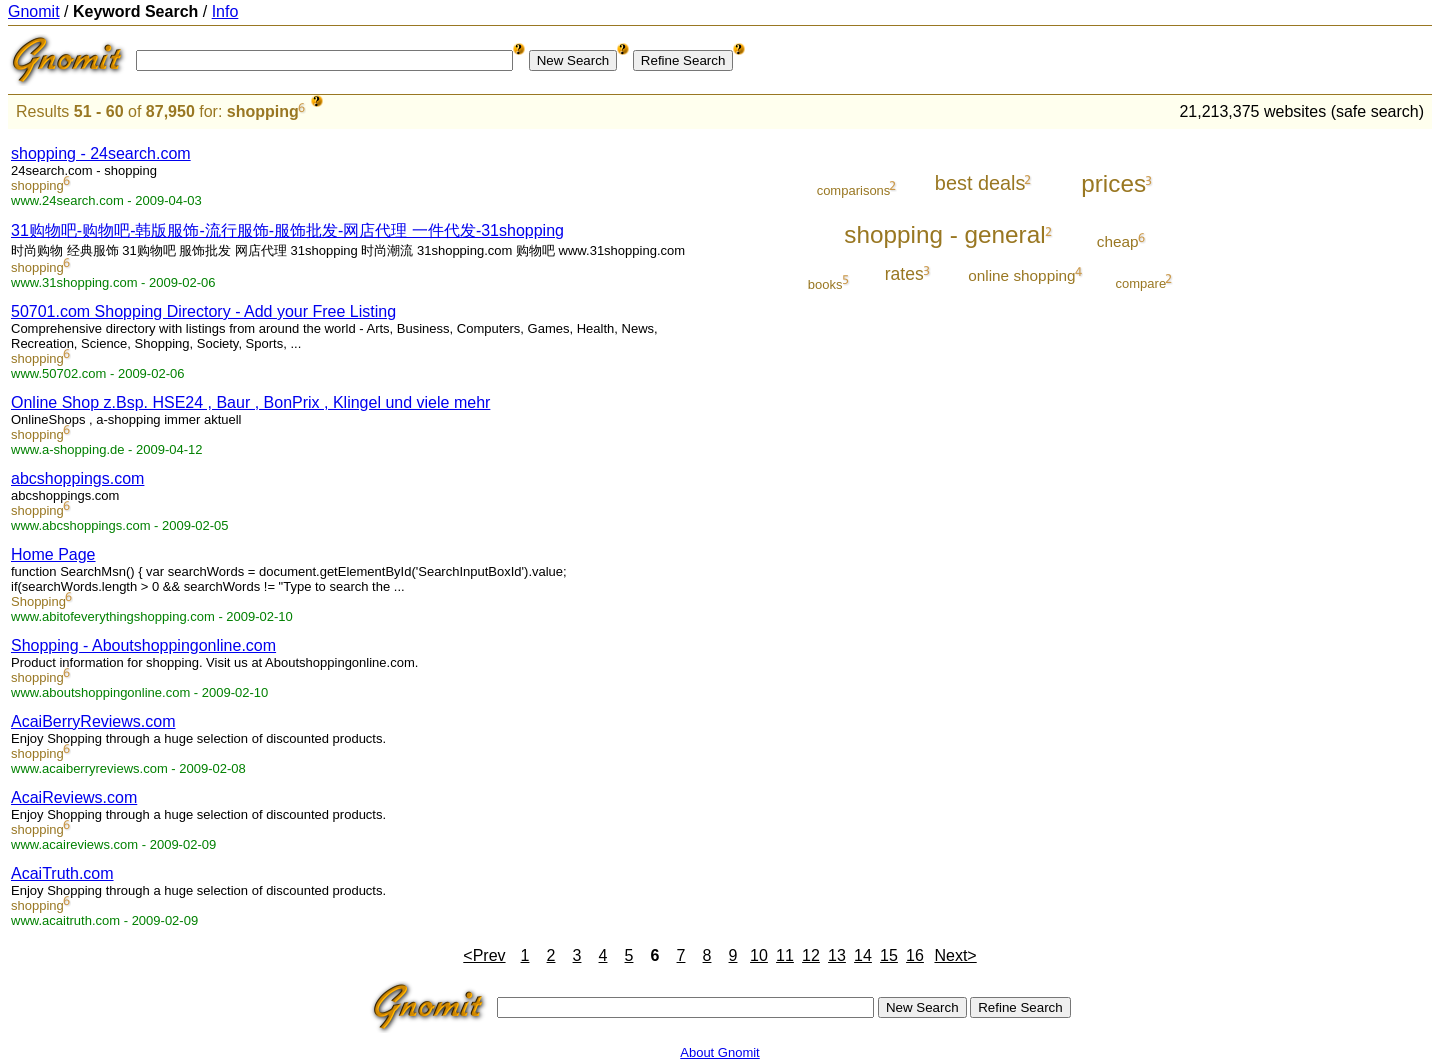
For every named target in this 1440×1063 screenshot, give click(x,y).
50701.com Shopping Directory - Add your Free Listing (203, 311)
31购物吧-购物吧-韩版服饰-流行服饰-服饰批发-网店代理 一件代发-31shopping (287, 230)
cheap (1118, 241)
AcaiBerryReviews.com (93, 721)
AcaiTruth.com (62, 873)
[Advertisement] (1349, 432)
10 (759, 955)
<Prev (484, 955)
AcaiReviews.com (74, 797)
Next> (955, 955)
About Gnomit (720, 1052)
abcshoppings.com (77, 478)
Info (225, 11)
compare (1141, 283)
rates (904, 274)
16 (915, 955)
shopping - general (944, 234)
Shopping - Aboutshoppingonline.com (143, 645)
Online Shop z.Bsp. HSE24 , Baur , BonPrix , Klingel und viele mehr (250, 402)
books (825, 284)
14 (863, 955)
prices (1113, 183)
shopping (263, 111)
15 (889, 955)
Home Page (53, 554)
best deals (980, 183)
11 (785, 955)
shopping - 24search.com (101, 153)
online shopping (1021, 275)
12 (811, 955)
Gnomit (34, 11)
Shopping (38, 601)
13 (837, 955)
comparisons (854, 190)
